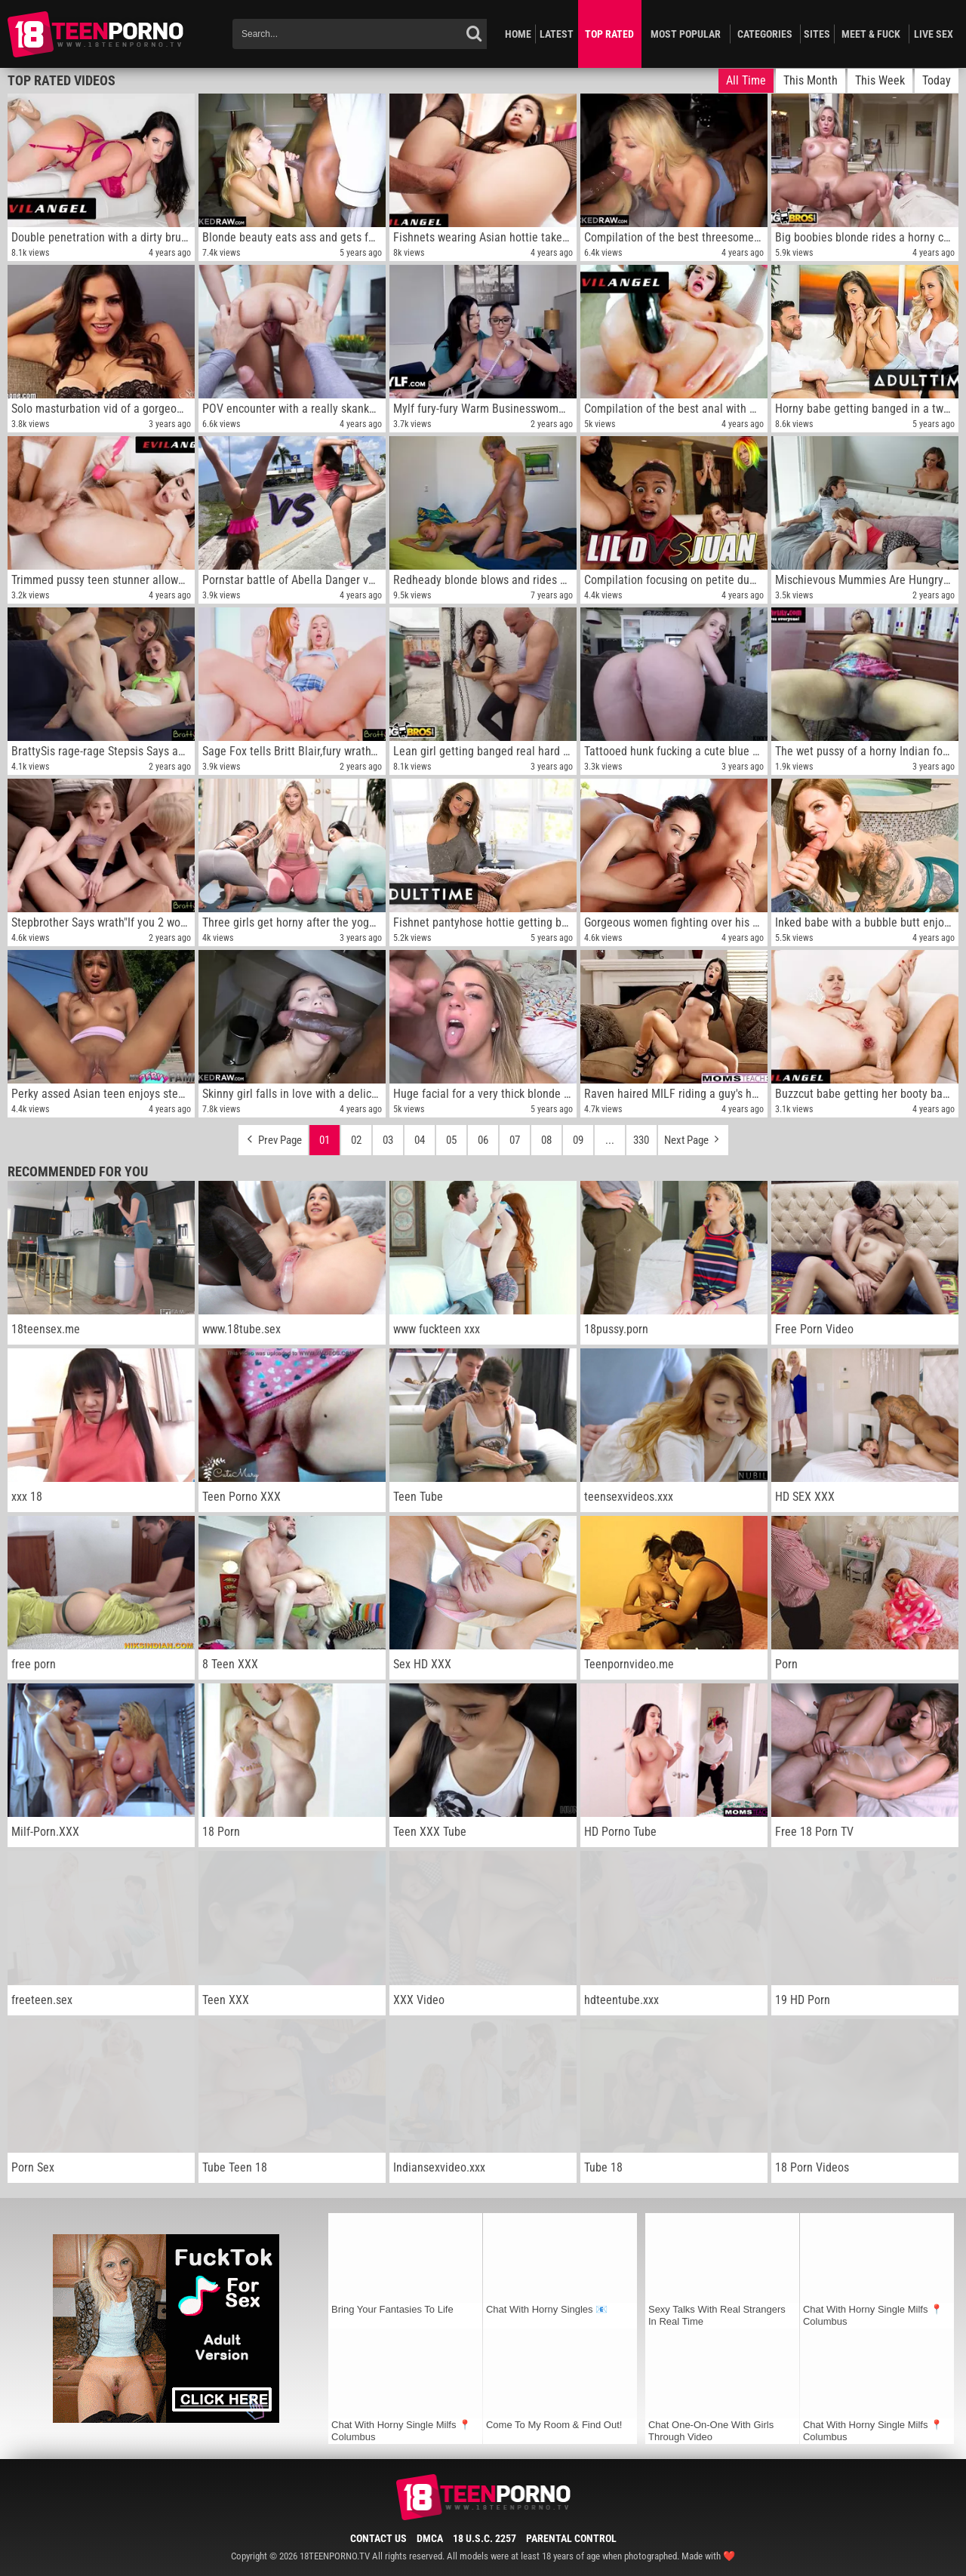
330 (641, 1140)
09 (578, 1140)
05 (451, 1140)
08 (546, 1140)
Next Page (693, 1136)
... (609, 1140)
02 (356, 1140)
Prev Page (273, 1136)
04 (419, 1140)
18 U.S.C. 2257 (484, 2538)
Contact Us (378, 2538)
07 (514, 1140)
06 (483, 1140)
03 (388, 1140)
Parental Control (571, 2538)
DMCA (430, 2538)
